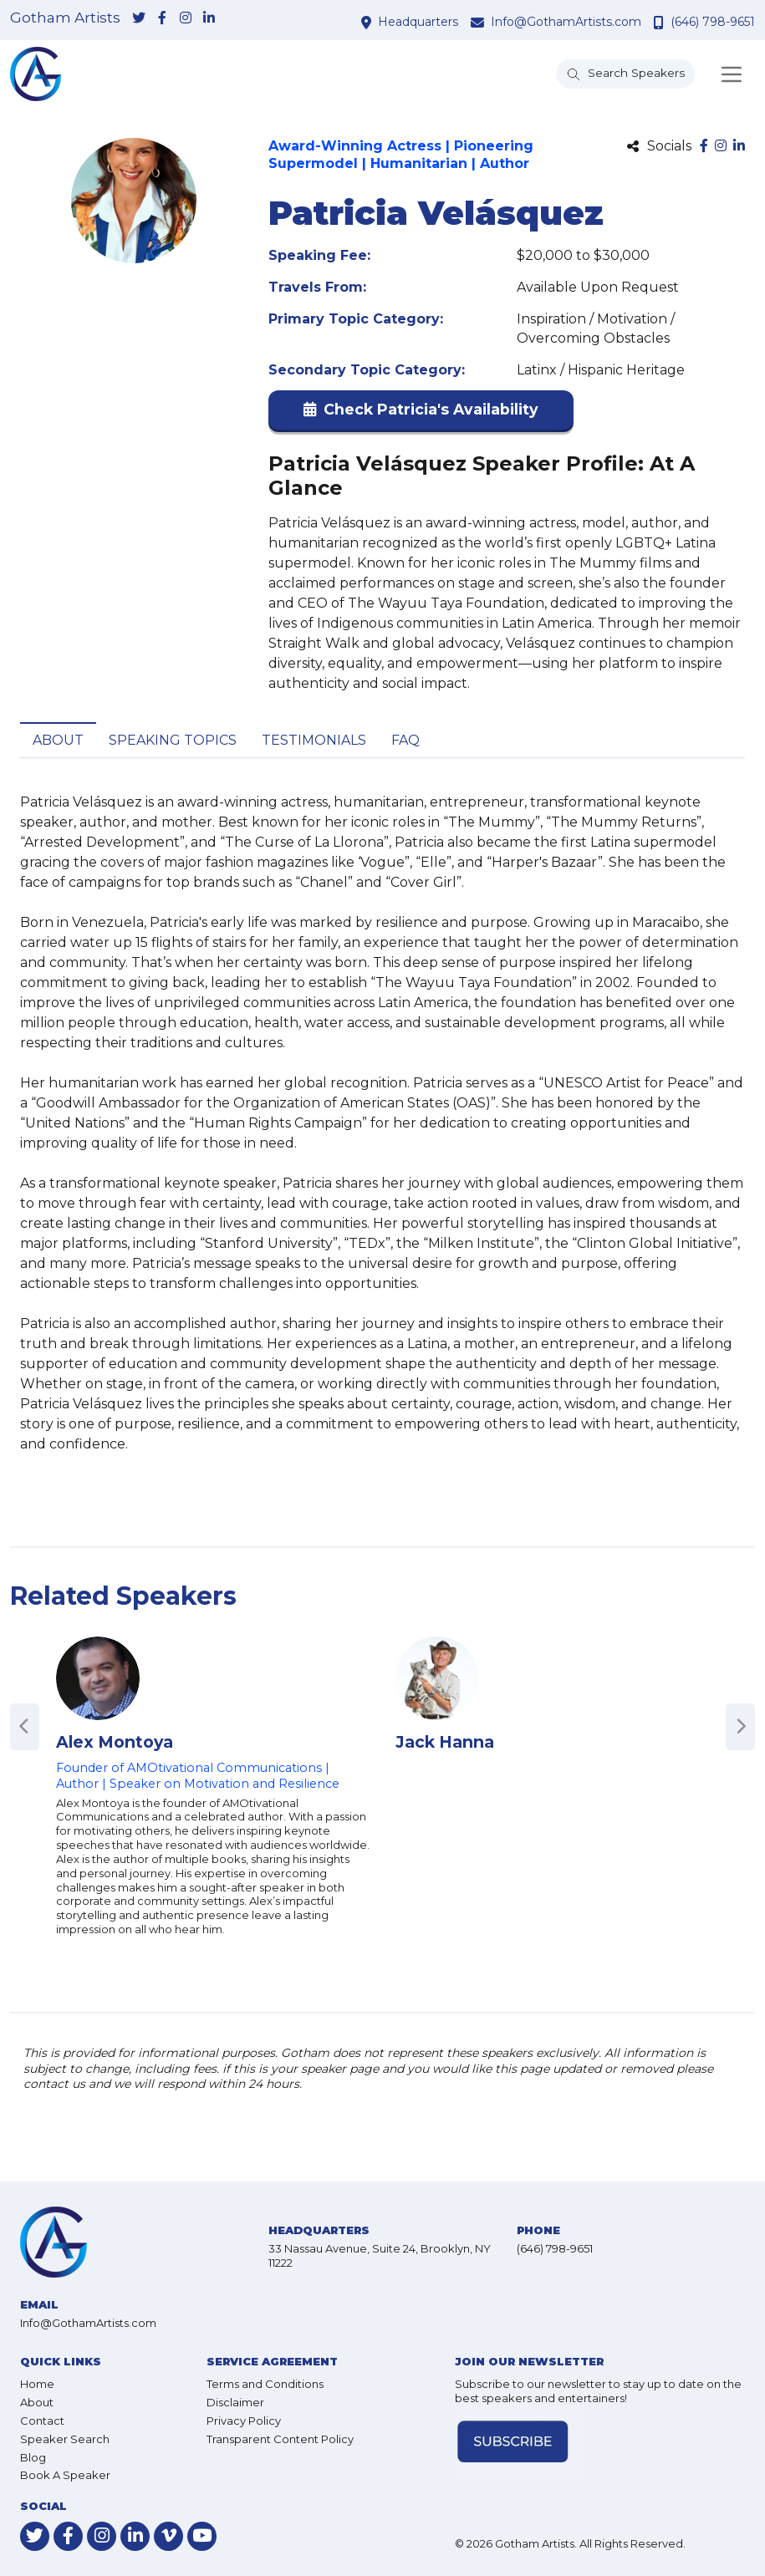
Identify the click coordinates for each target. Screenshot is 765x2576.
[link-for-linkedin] (209, 19)
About (58, 740)
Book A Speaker (65, 2475)
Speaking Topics (173, 740)
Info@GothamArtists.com (566, 21)
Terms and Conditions (265, 2383)
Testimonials (314, 740)
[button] (421, 413)
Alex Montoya (114, 1742)
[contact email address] (479, 22)
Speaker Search (65, 2439)
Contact (42, 2420)
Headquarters (418, 21)
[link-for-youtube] (202, 2536)
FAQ (405, 740)
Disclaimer (235, 2402)
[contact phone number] (661, 22)
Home (37, 2383)
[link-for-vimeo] (168, 2536)
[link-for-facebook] (162, 19)
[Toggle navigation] (731, 74)
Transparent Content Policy (280, 2439)
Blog (33, 2457)
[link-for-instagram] (185, 19)
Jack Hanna (444, 1742)
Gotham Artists (65, 18)
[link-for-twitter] (138, 19)
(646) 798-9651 (713, 21)
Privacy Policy (244, 2420)
